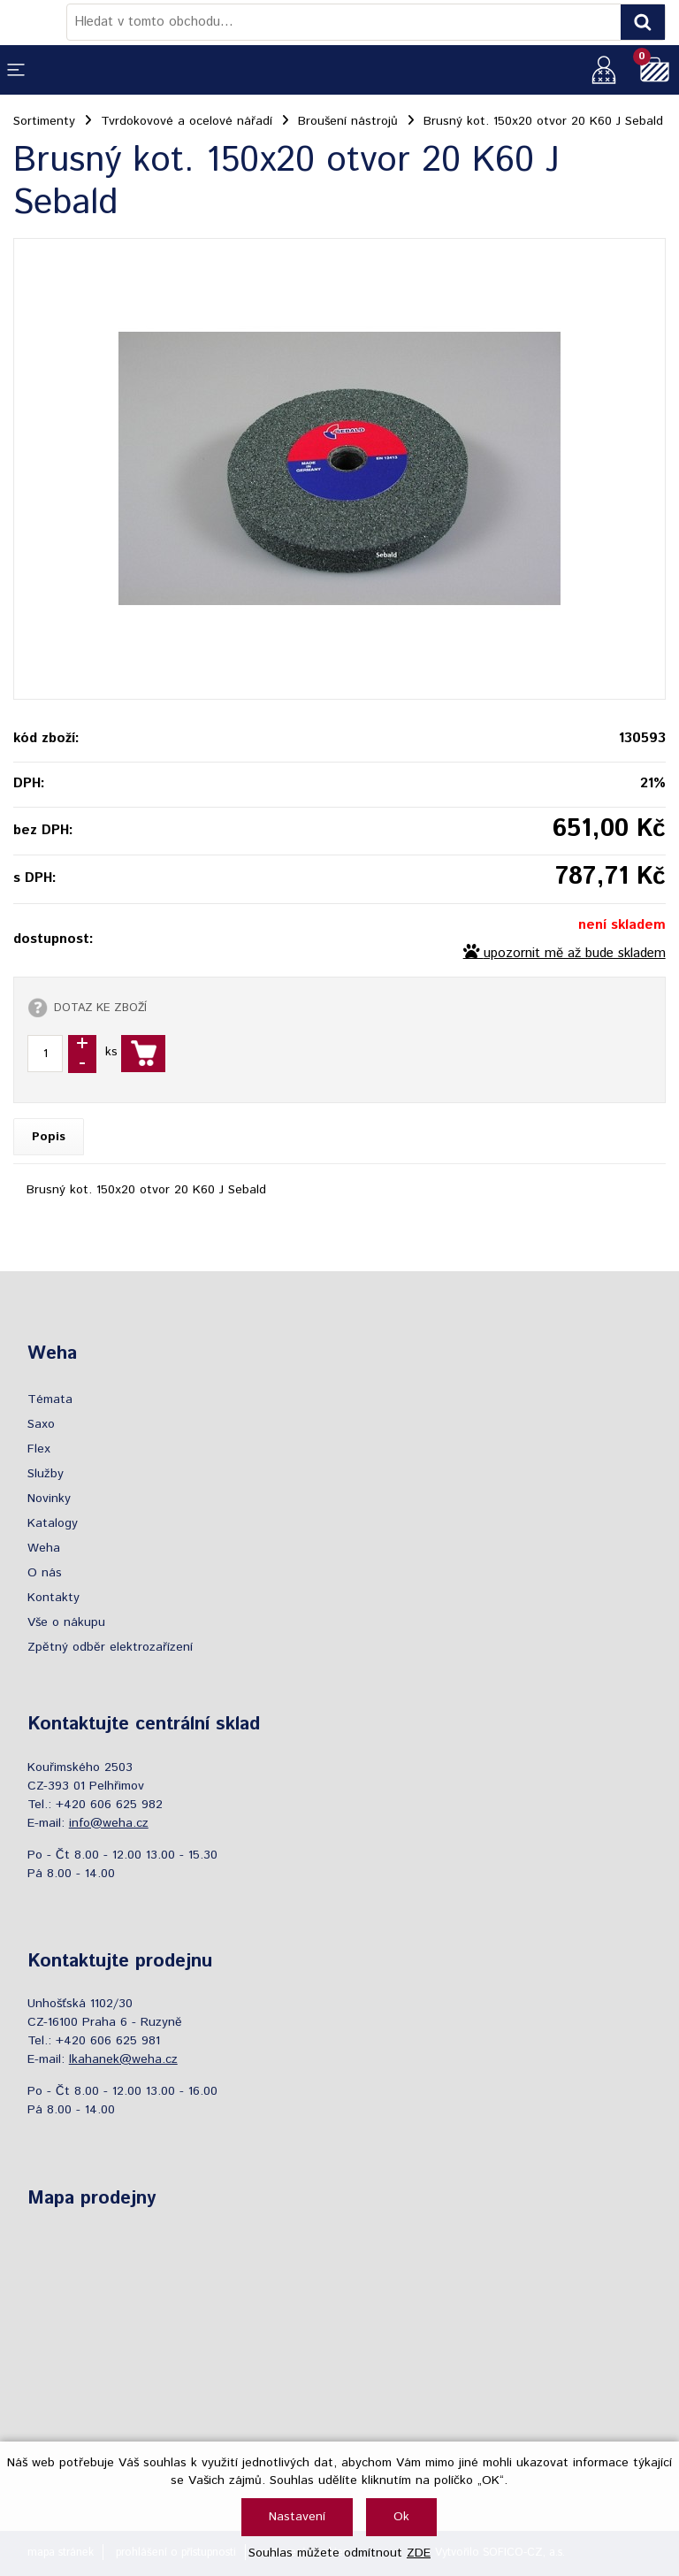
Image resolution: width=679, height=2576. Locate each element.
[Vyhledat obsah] (643, 22)
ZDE (419, 2553)
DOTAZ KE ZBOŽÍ (100, 1008)
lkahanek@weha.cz (123, 2059)
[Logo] (39, 22)
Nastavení (297, 2517)
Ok (401, 2517)
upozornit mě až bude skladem (575, 953)
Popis (48, 1137)
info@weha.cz (109, 1823)
